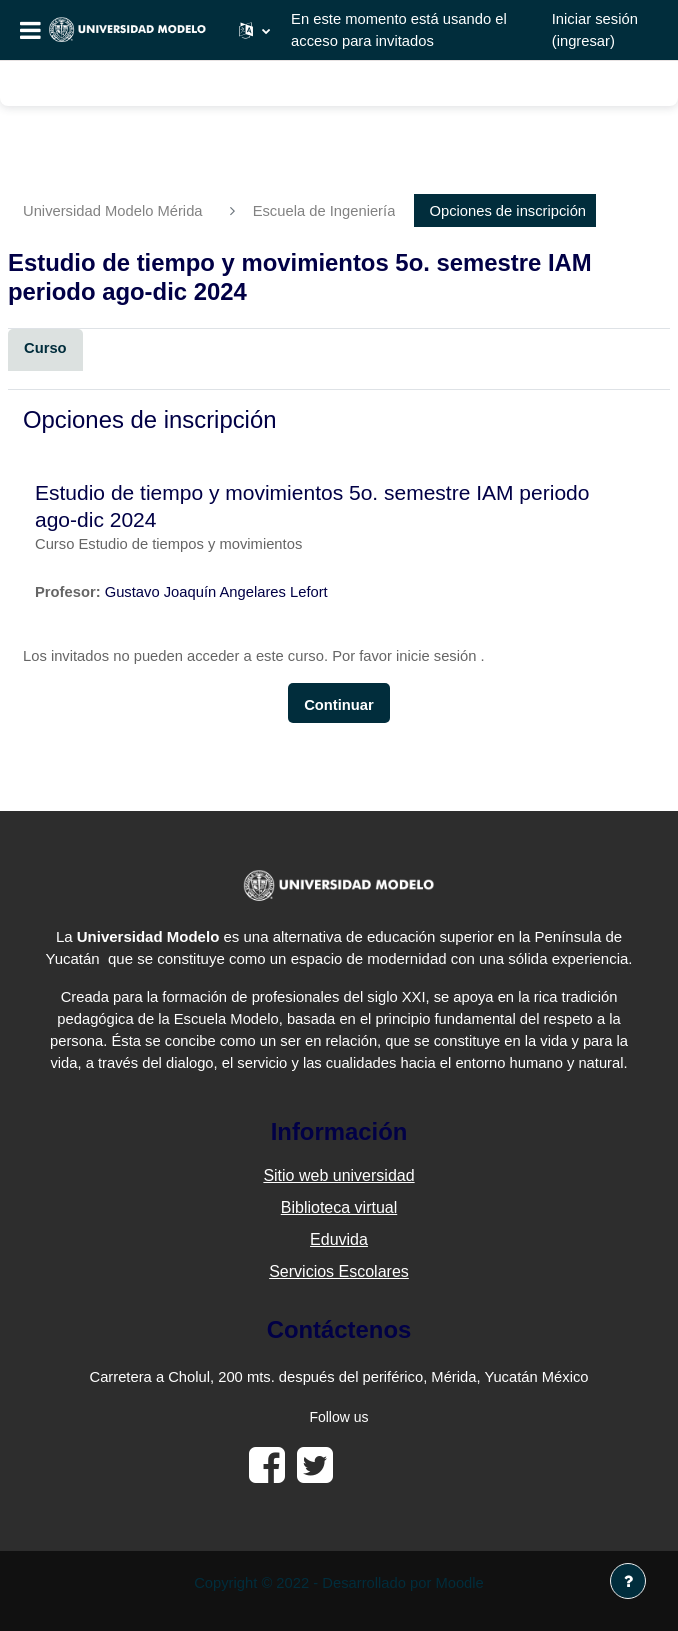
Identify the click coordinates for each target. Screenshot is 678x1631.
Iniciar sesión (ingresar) (595, 30)
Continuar (339, 705)
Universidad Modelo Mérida (113, 211)
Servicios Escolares (339, 1271)
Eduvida (339, 1239)
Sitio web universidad (338, 1175)
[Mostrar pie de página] (628, 1581)
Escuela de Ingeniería (324, 211)
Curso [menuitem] (45, 348)
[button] (254, 30)
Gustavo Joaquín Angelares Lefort (216, 592)
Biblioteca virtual (339, 1207)
